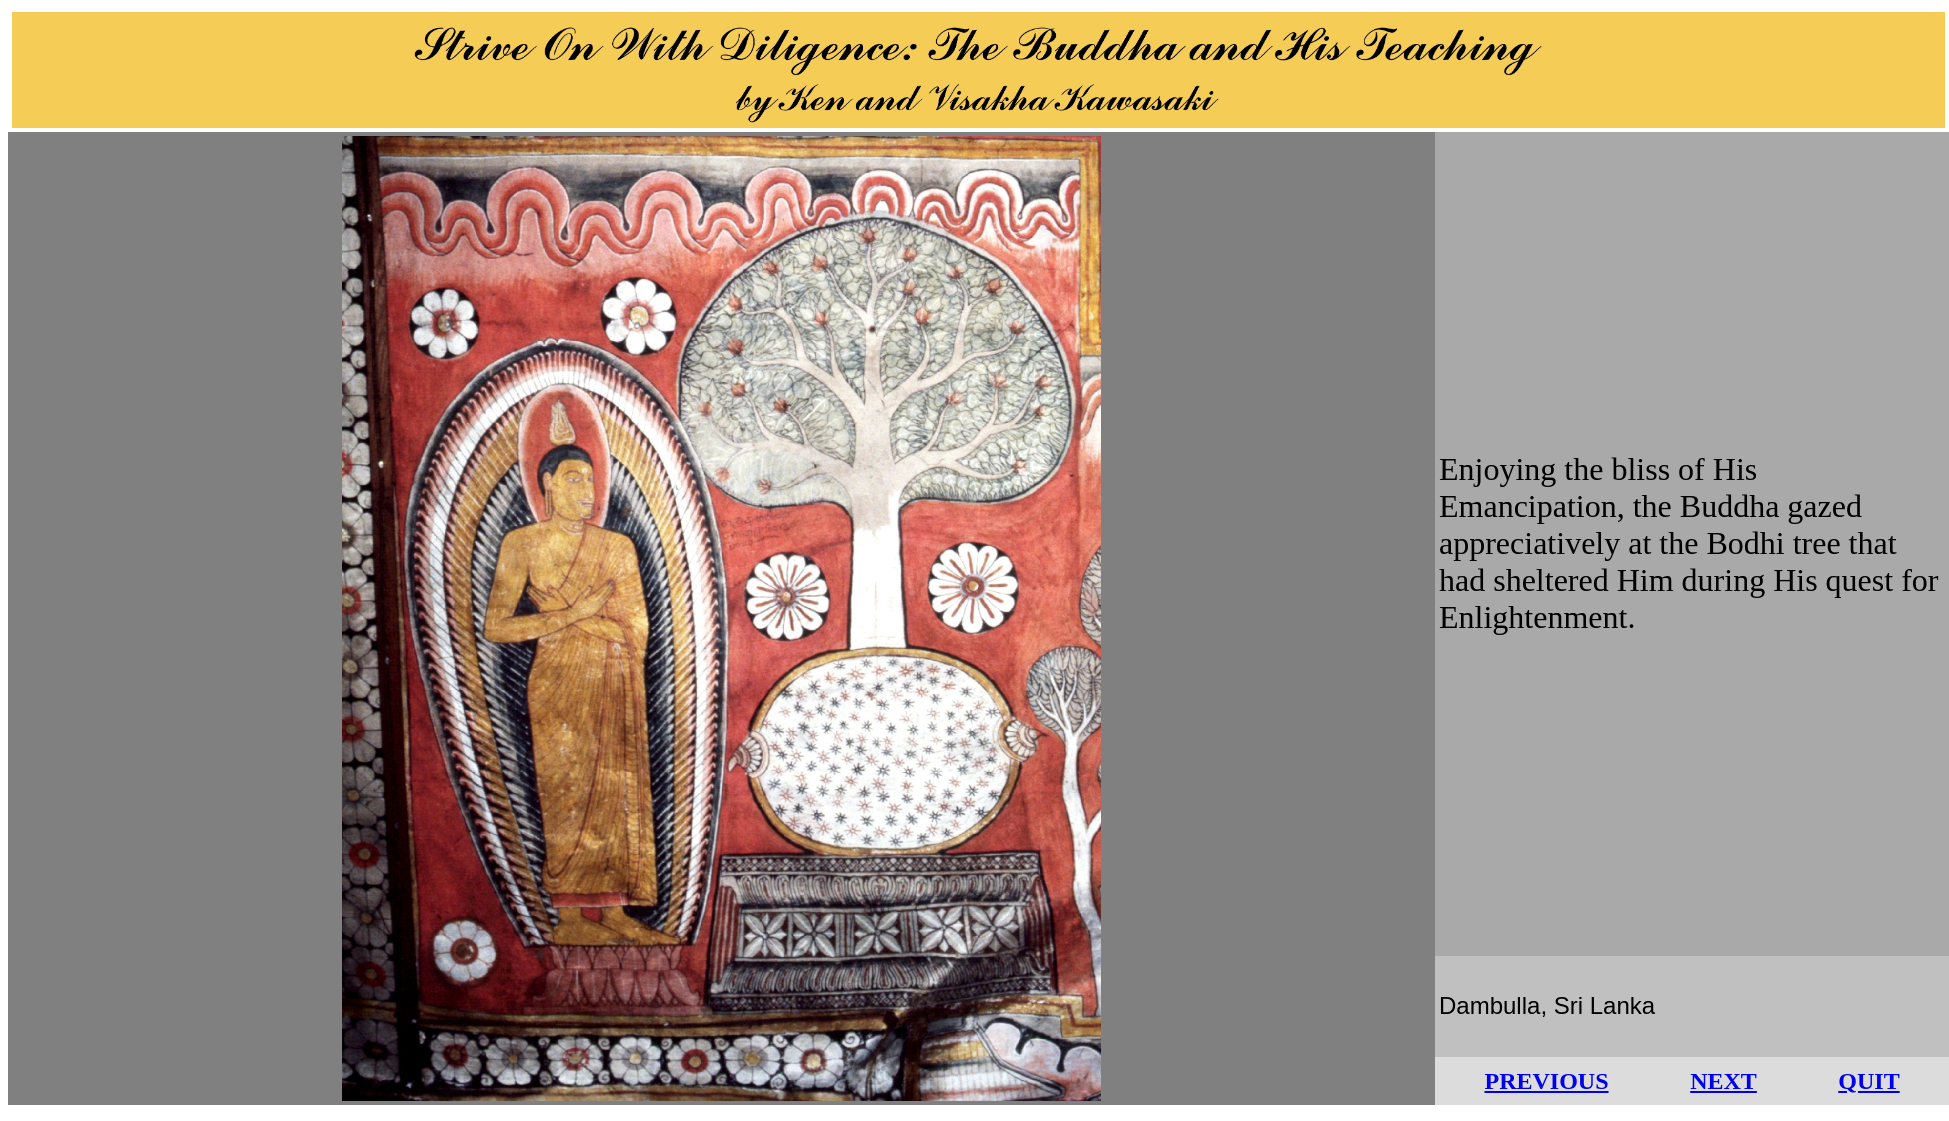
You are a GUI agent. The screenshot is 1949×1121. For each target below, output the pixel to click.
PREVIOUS (1546, 1081)
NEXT (1723, 1081)
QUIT (1868, 1081)
